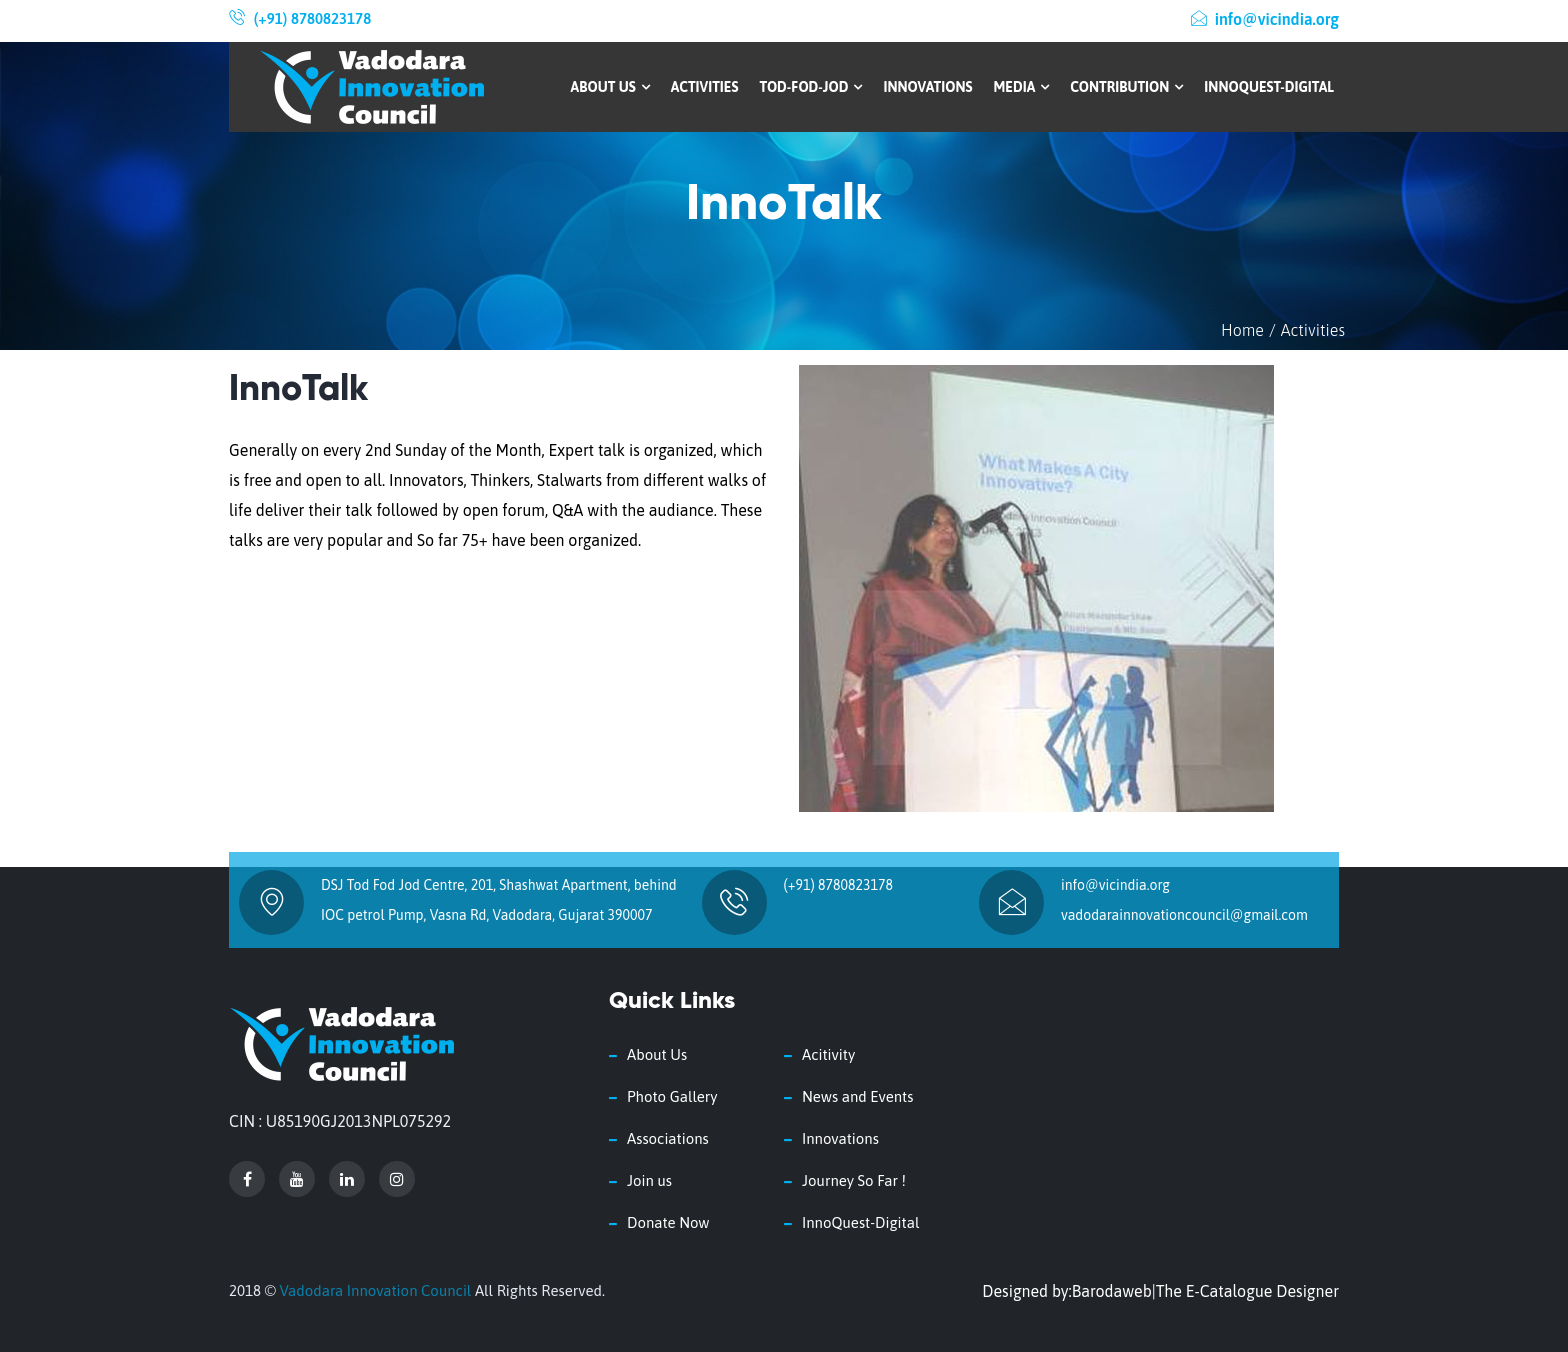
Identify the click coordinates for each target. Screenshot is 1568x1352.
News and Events (857, 1096)
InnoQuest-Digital (1269, 87)
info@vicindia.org (1265, 19)
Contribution (1126, 87)
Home (1242, 330)
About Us (610, 87)
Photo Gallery (672, 1096)
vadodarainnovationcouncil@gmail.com (1184, 915)
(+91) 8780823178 (312, 18)
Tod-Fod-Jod (810, 87)
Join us (649, 1180)
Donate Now (668, 1222)
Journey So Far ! (854, 1180)
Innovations (927, 87)
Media (1022, 87)
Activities (705, 87)
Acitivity (828, 1054)
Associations (668, 1138)
